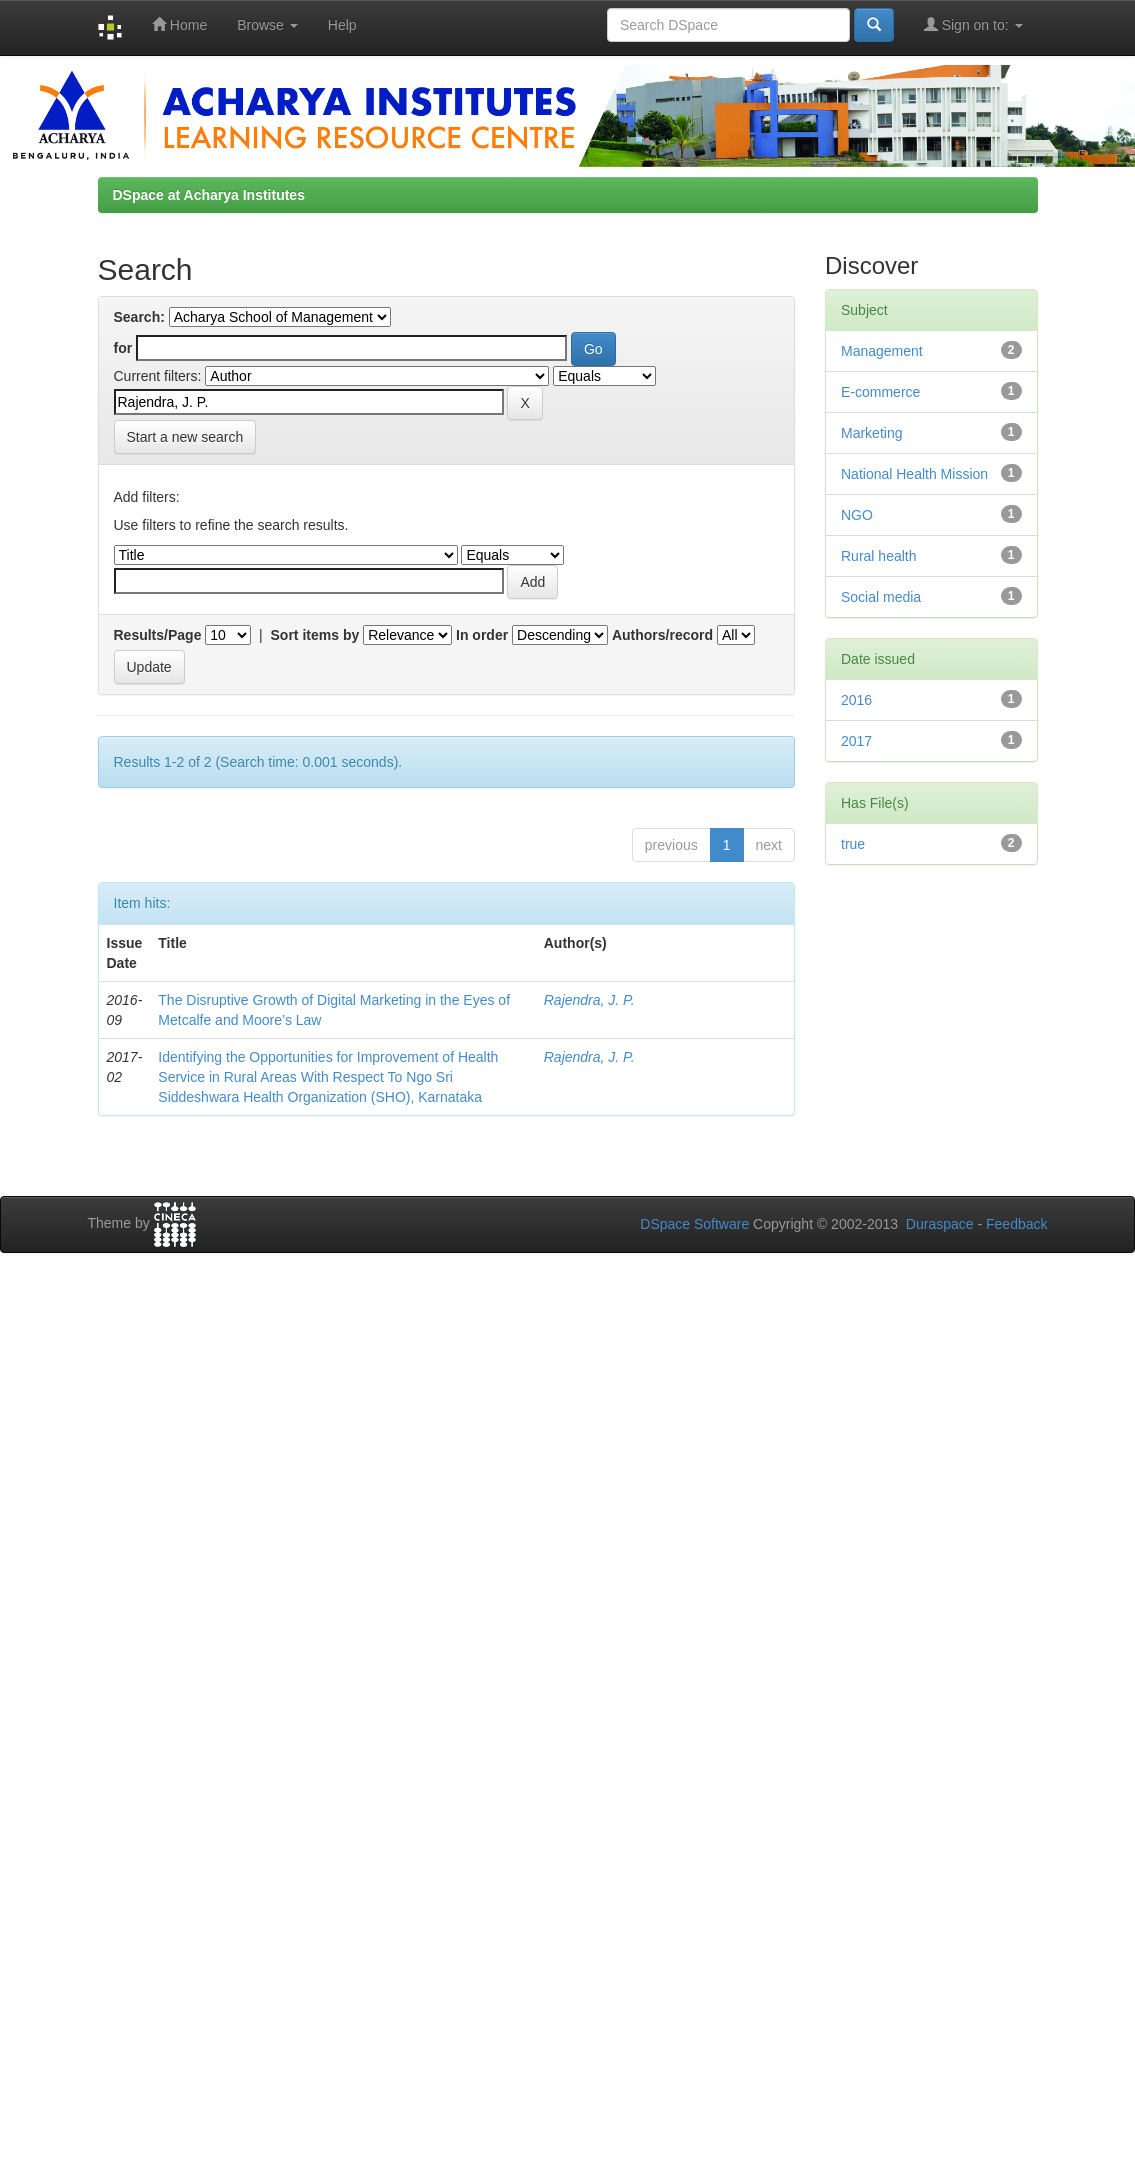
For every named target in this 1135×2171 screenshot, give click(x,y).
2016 (856, 700)
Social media (881, 597)
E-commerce (880, 392)
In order (482, 635)
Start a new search (185, 437)
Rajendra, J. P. (589, 1000)
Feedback (1016, 1224)
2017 (856, 741)
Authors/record (662, 635)
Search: (139, 317)
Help (342, 25)
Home (179, 24)
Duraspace (940, 1224)
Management (882, 351)
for (123, 348)
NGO (857, 515)
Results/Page (158, 635)
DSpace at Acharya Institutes (209, 195)
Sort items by (315, 635)
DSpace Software (694, 1224)
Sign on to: (973, 24)
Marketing (871, 433)
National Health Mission (914, 474)
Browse (267, 25)
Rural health (879, 556)
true (853, 844)
